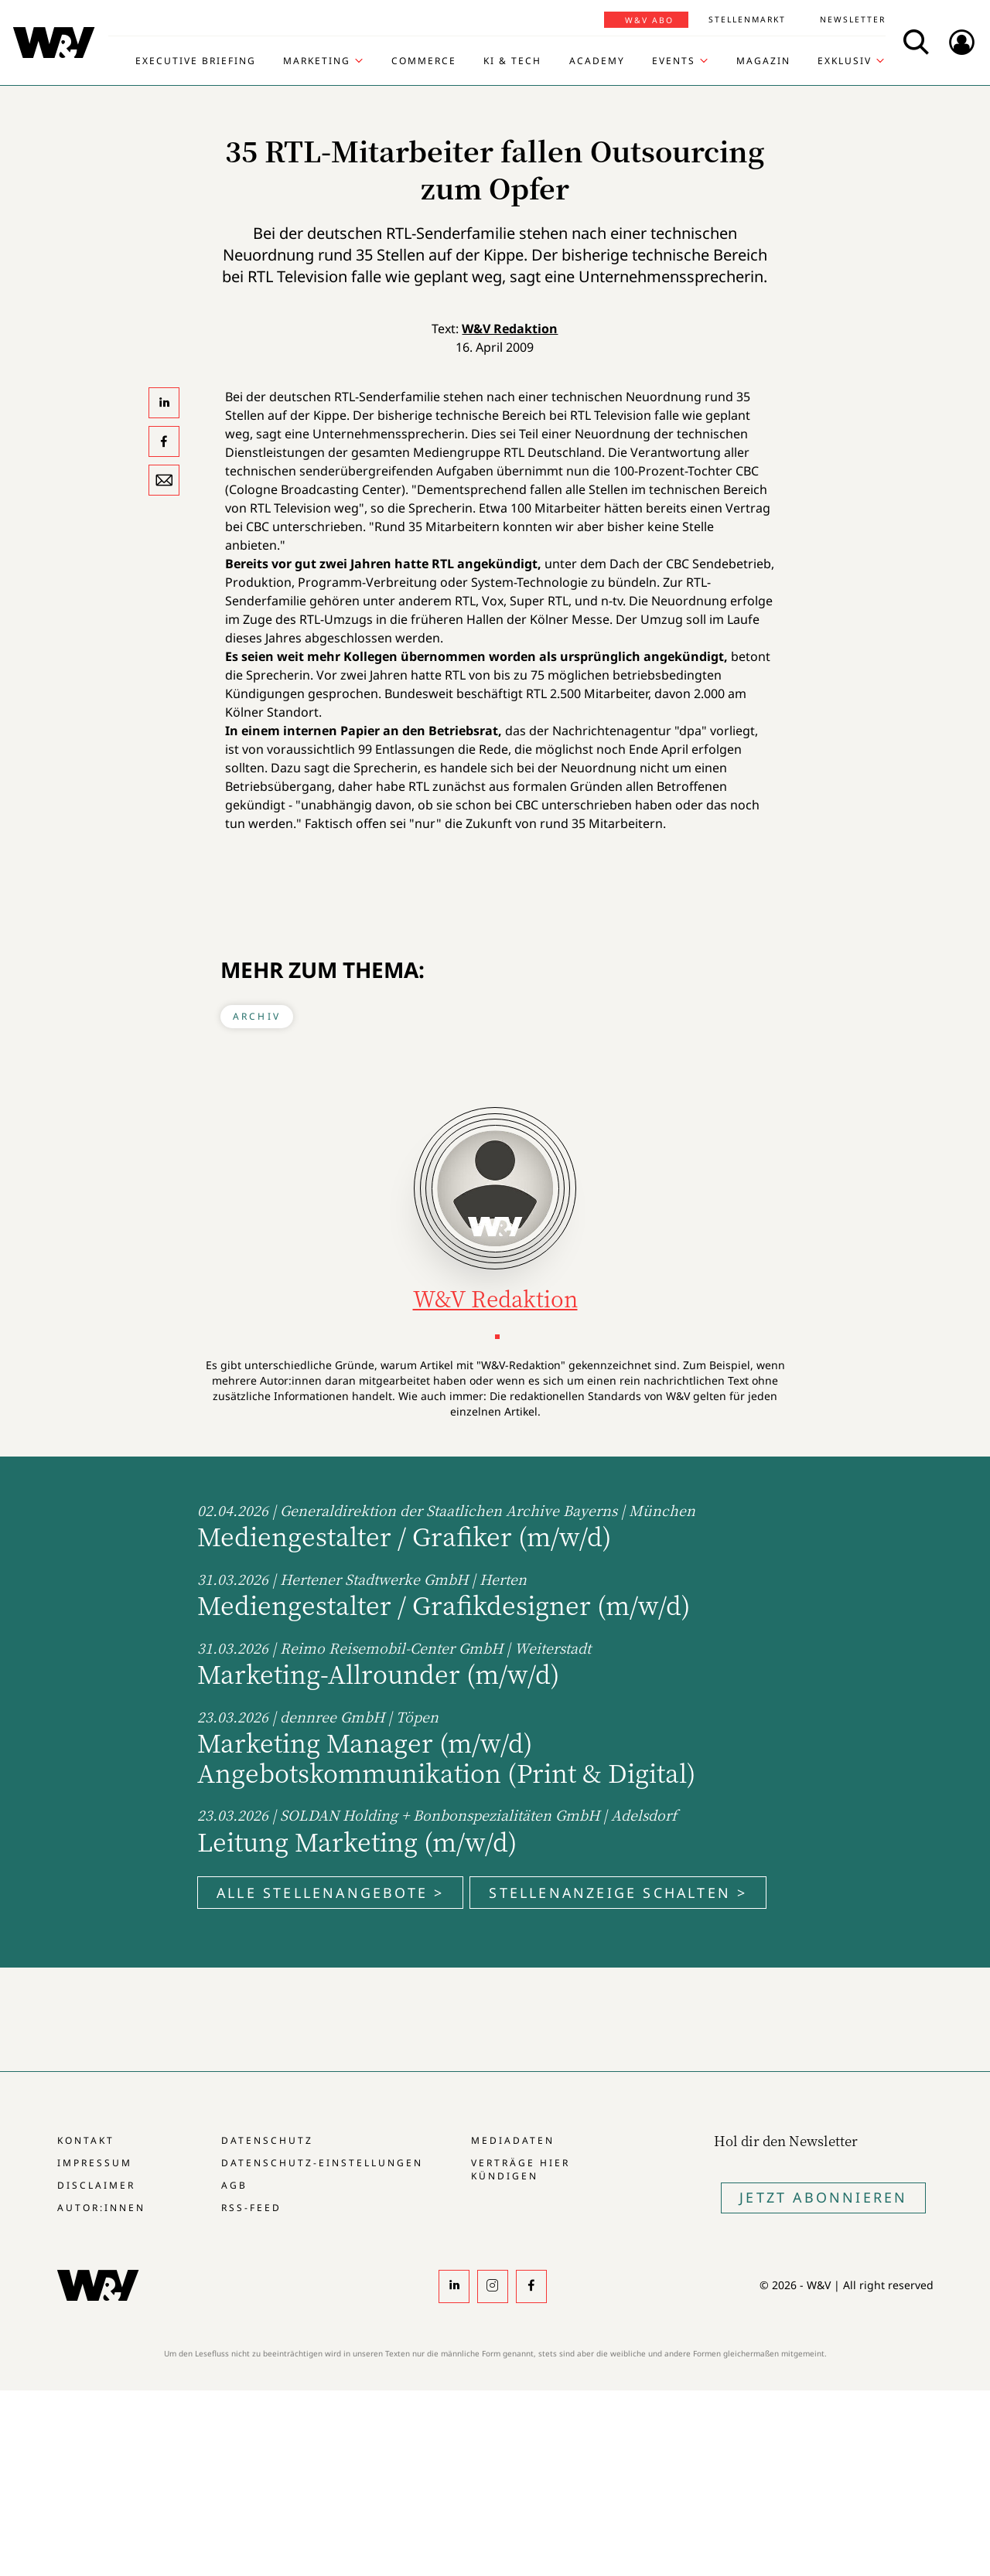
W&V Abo (649, 20)
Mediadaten (513, 2140)
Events (673, 61)
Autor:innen (101, 2207)
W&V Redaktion (510, 328)
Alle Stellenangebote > (330, 1892)
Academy (597, 61)
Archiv (257, 1016)
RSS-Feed (251, 2207)
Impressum (94, 2162)
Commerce (423, 61)
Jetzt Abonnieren (823, 2197)
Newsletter (853, 19)
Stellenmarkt (747, 19)
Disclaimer (96, 2185)
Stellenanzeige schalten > (618, 1892)
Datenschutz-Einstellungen (322, 2162)
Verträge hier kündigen (520, 2169)
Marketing (316, 61)
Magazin (763, 61)
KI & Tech (512, 61)
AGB (234, 2185)
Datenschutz (267, 2140)
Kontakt (85, 2140)
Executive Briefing (195, 61)
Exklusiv (845, 61)
